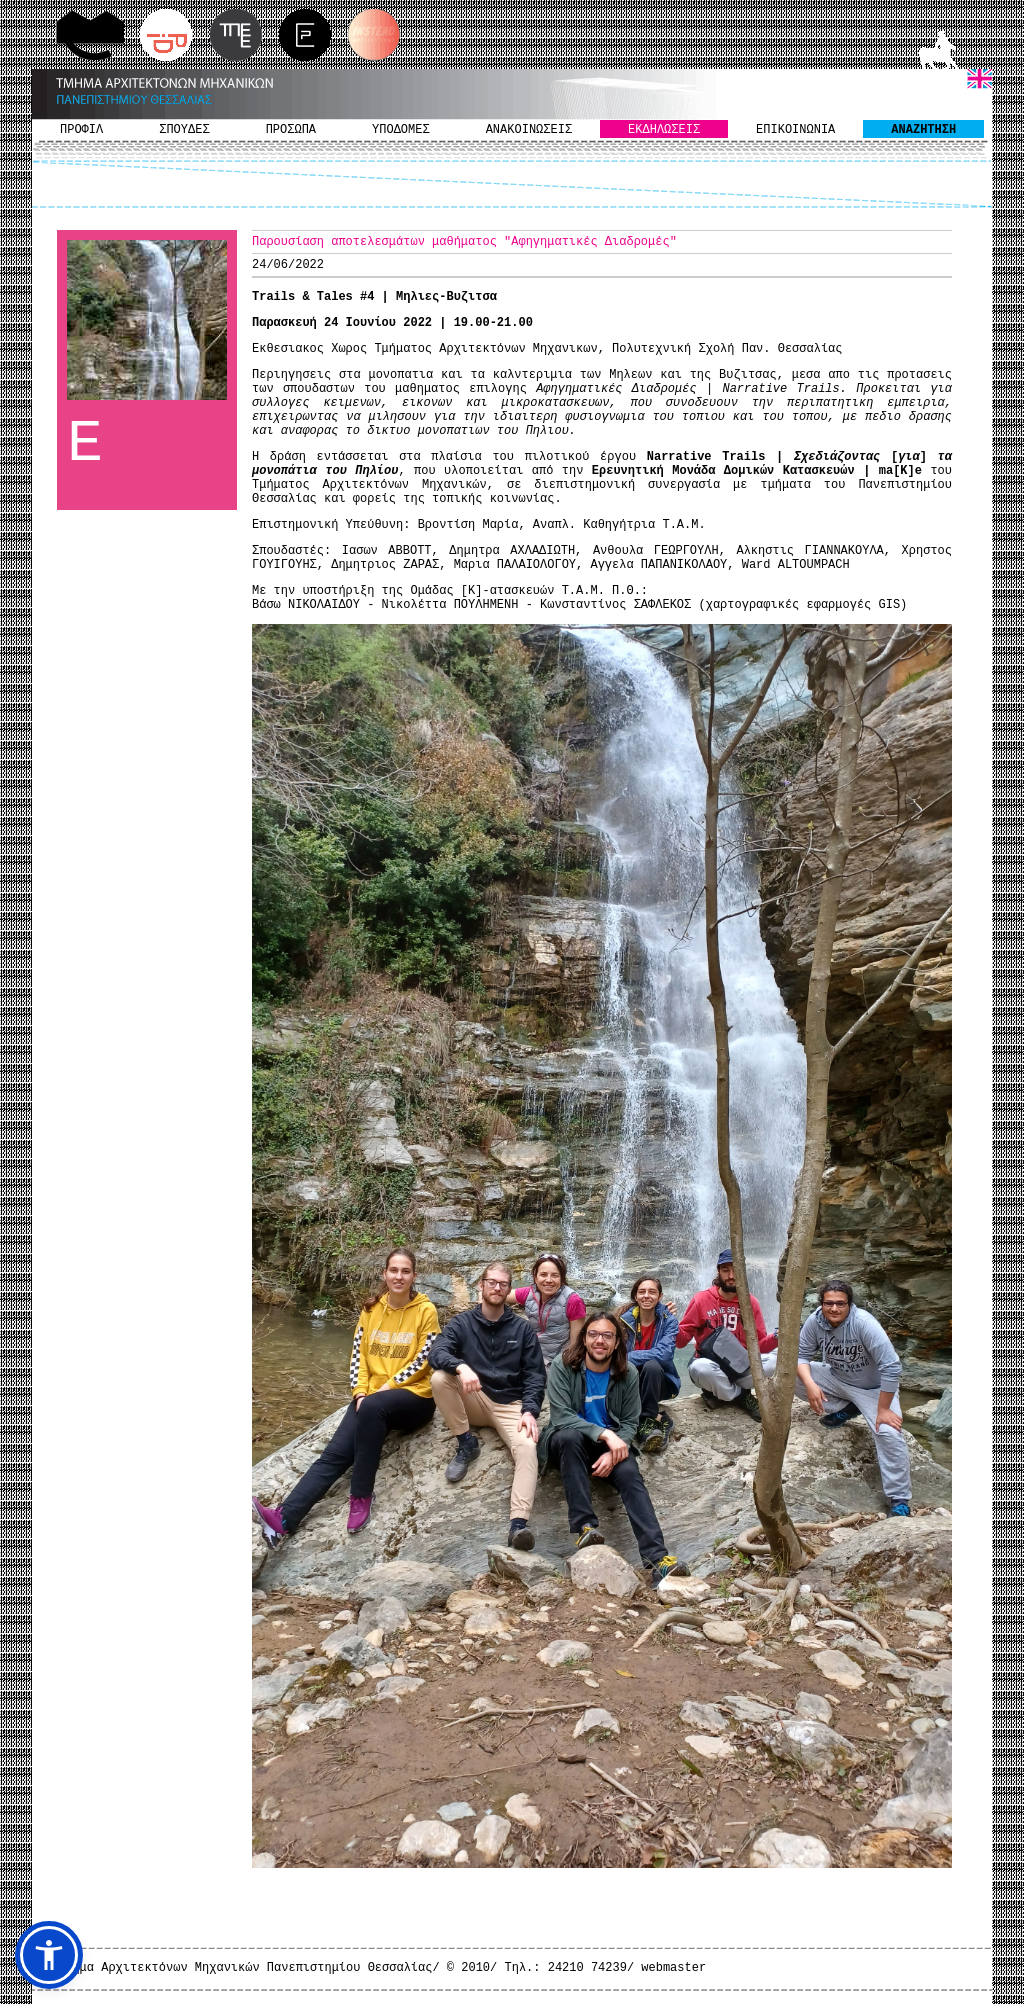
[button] (49, 1955)
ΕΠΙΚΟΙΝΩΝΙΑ (795, 130)
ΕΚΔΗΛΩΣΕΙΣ (664, 130)
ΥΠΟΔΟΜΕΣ (401, 130)
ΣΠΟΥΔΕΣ (184, 130)
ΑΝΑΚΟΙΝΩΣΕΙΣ (529, 130)
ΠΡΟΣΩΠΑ (291, 130)
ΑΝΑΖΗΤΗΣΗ (923, 130)
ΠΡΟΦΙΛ (81, 130)
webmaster (673, 1968)
